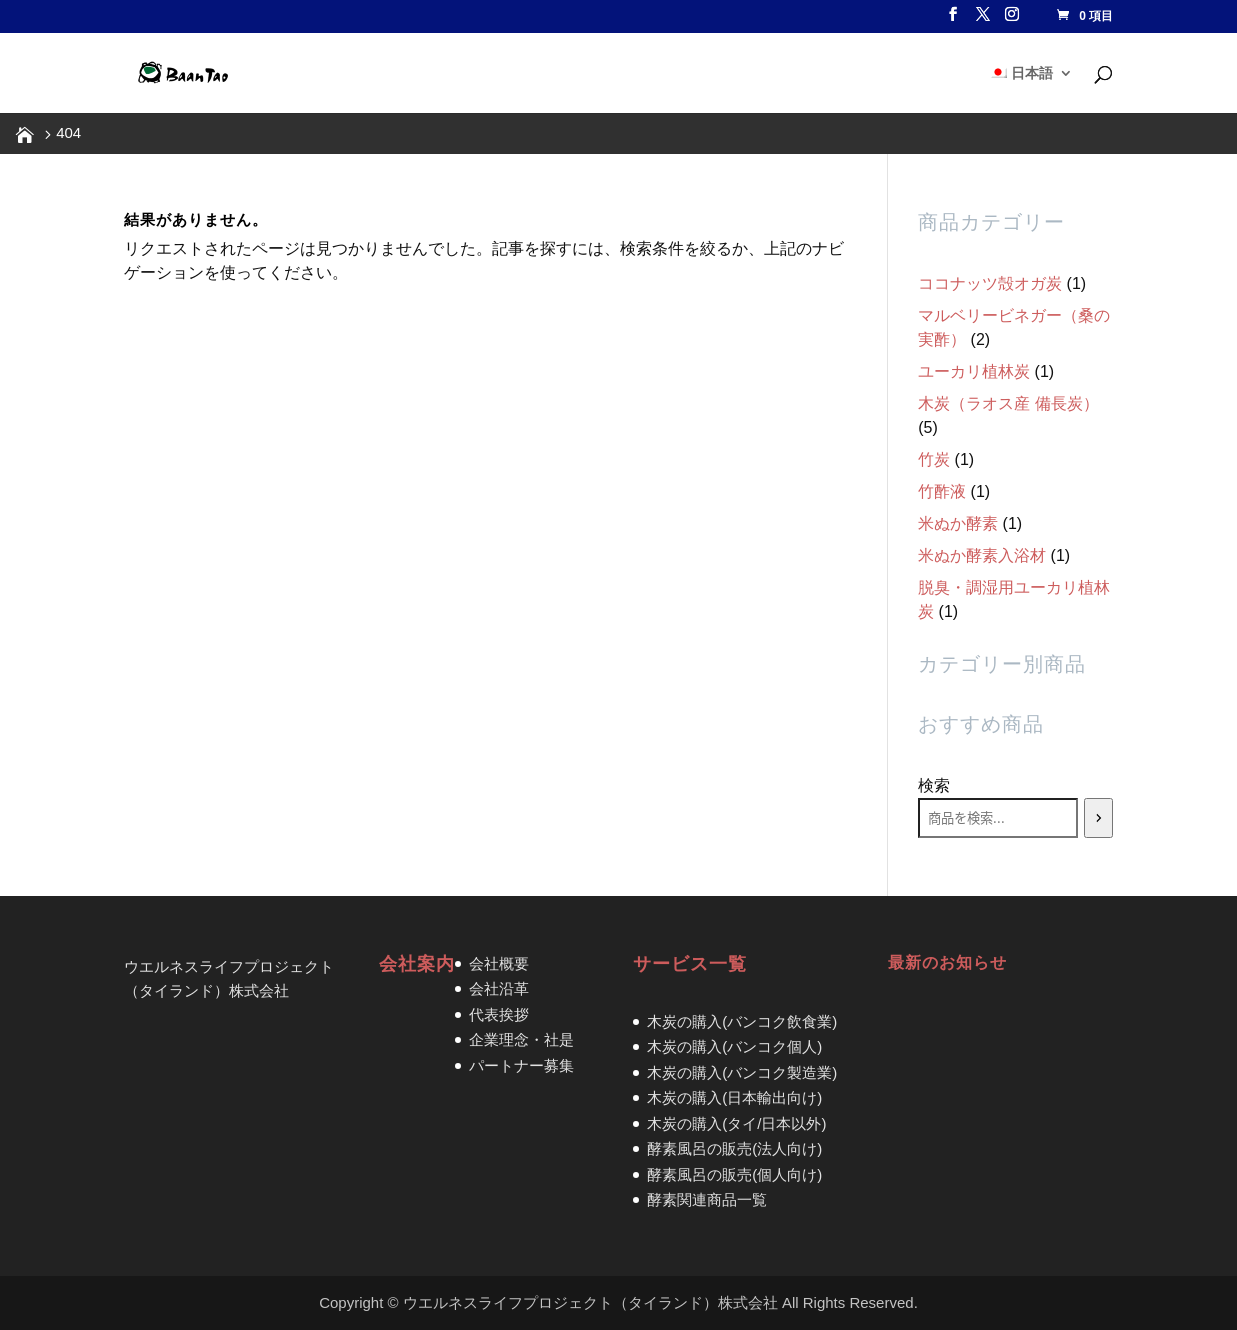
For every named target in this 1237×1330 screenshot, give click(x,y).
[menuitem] (1031, 89)
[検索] (1098, 818)
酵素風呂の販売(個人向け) (734, 1174)
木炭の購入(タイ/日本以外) (736, 1123)
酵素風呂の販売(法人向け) (734, 1148)
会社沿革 (499, 988)
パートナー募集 (521, 1065)
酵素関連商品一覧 (707, 1199)
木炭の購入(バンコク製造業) (742, 1072)
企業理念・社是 (521, 1039)
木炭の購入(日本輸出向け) (734, 1097)
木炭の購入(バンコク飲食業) (742, 1021)
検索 (934, 785)
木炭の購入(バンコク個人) (734, 1046)
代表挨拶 (499, 1014)
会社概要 (499, 963)
